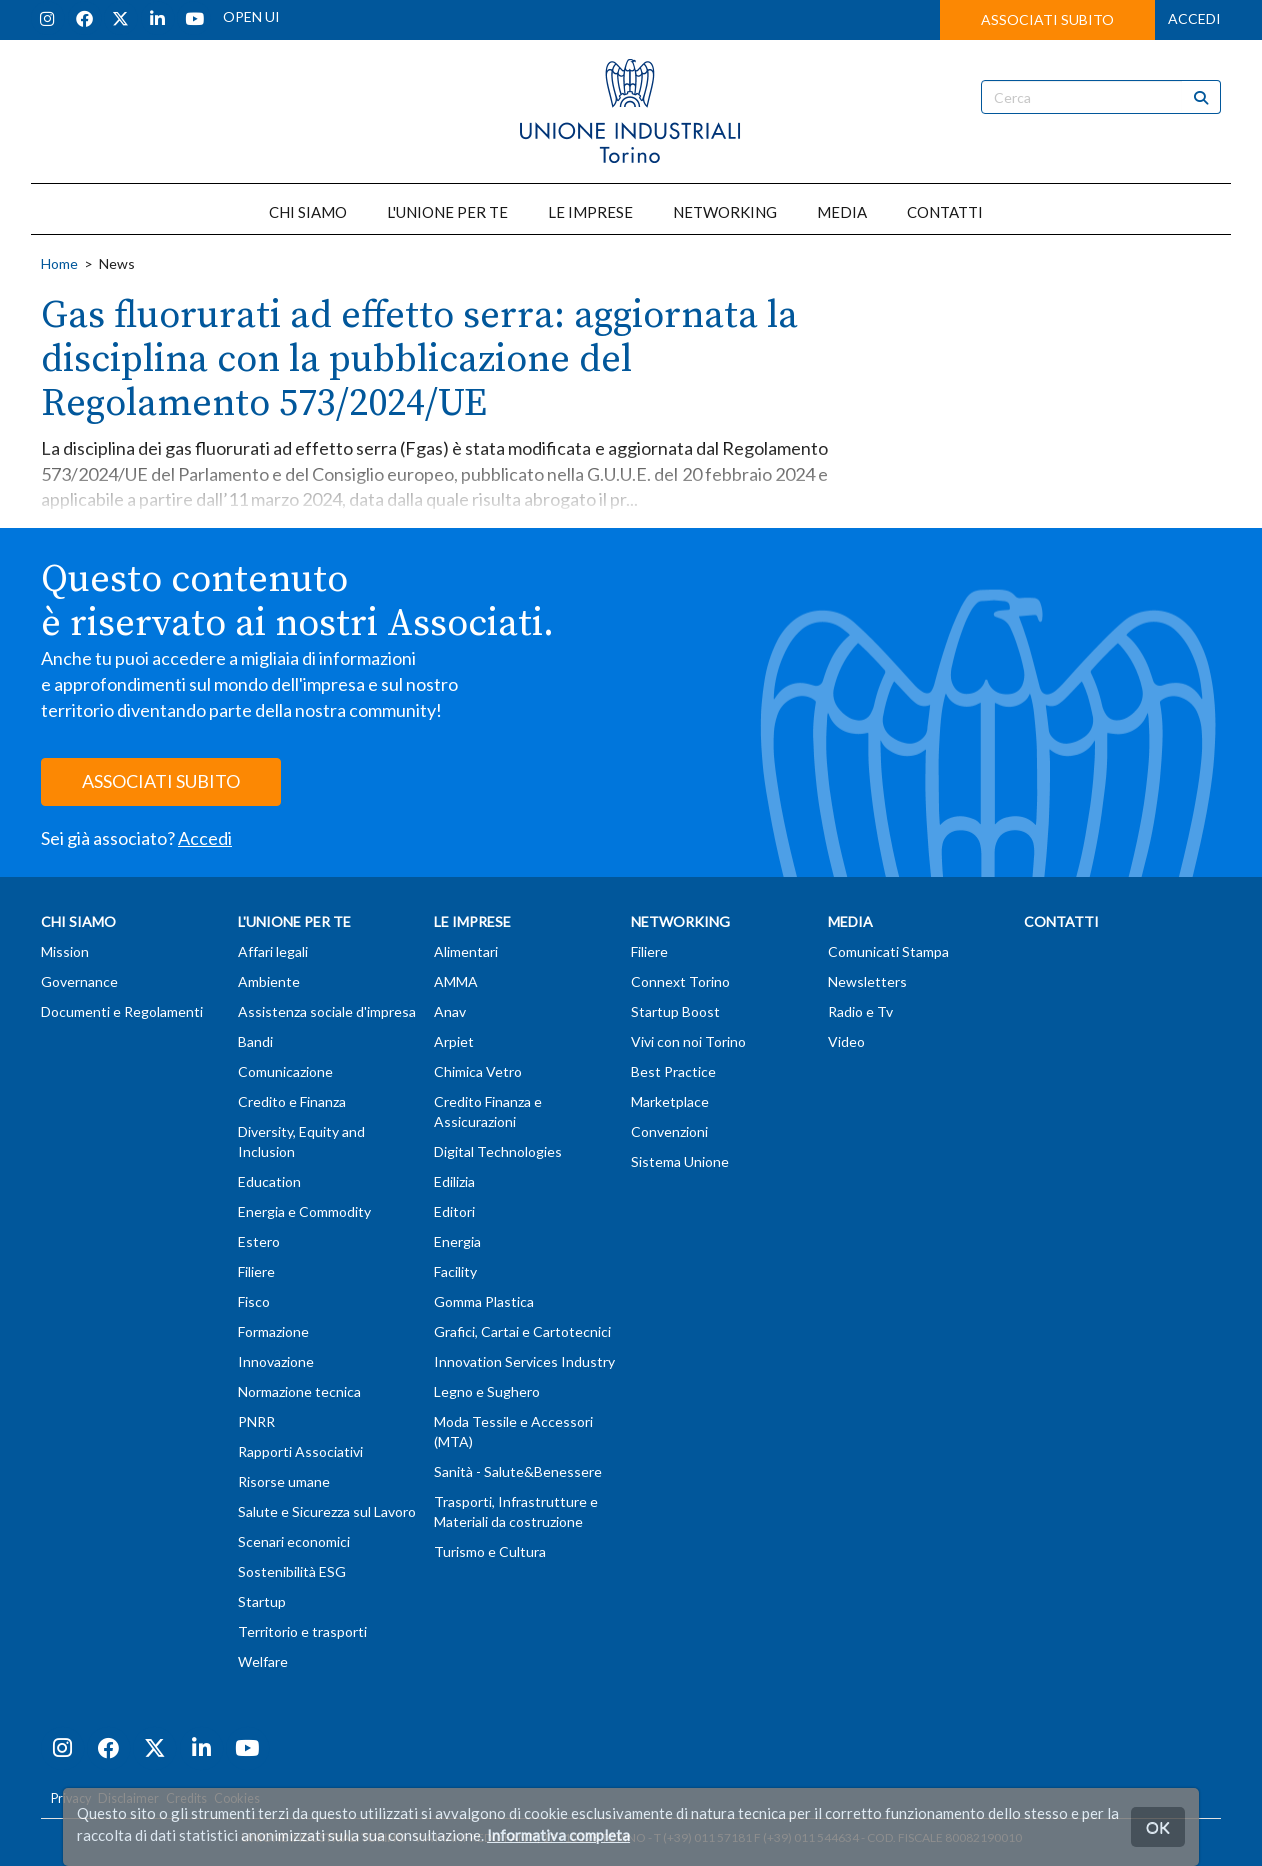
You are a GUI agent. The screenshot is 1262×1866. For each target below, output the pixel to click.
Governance (79, 981)
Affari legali (273, 951)
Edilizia (454, 1181)
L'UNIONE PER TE (447, 212)
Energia (457, 1241)
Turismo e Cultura (490, 1551)
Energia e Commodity (304, 1211)
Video (846, 1041)
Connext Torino (680, 981)
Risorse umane (284, 1481)
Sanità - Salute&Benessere (518, 1471)
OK (1158, 1826)
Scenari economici (294, 1541)
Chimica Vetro (478, 1071)
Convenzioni (669, 1131)
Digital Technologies (498, 1151)
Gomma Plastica (484, 1301)
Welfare (263, 1661)
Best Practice (673, 1071)
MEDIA (842, 212)
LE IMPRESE (590, 212)
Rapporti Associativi (300, 1451)
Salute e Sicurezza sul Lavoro (327, 1511)
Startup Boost (675, 1011)
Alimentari (466, 951)
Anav (450, 1011)
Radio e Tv (860, 1011)
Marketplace (670, 1101)
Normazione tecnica (299, 1391)
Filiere (256, 1271)
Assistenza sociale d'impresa (327, 1011)
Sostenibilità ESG (292, 1571)
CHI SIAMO (308, 212)
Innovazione (276, 1361)
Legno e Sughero (487, 1391)
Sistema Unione (680, 1161)
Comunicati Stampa (888, 951)
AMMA (456, 981)
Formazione (273, 1331)
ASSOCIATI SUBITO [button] (1047, 19)
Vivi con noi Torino (688, 1041)
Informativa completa (558, 1835)
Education (269, 1181)
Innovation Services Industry (524, 1361)
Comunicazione (285, 1071)
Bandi (255, 1041)
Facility (455, 1271)
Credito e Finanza (292, 1101)
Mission (65, 951)
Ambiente (269, 981)
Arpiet (454, 1041)
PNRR (256, 1421)
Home (59, 263)
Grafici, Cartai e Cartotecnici (522, 1331)
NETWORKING (725, 212)
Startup (262, 1601)
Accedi (205, 838)
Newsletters (867, 981)
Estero (259, 1241)
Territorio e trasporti (302, 1631)
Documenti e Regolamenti (122, 1011)
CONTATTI (945, 212)
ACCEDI (1194, 18)
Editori (454, 1211)
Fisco (254, 1301)
